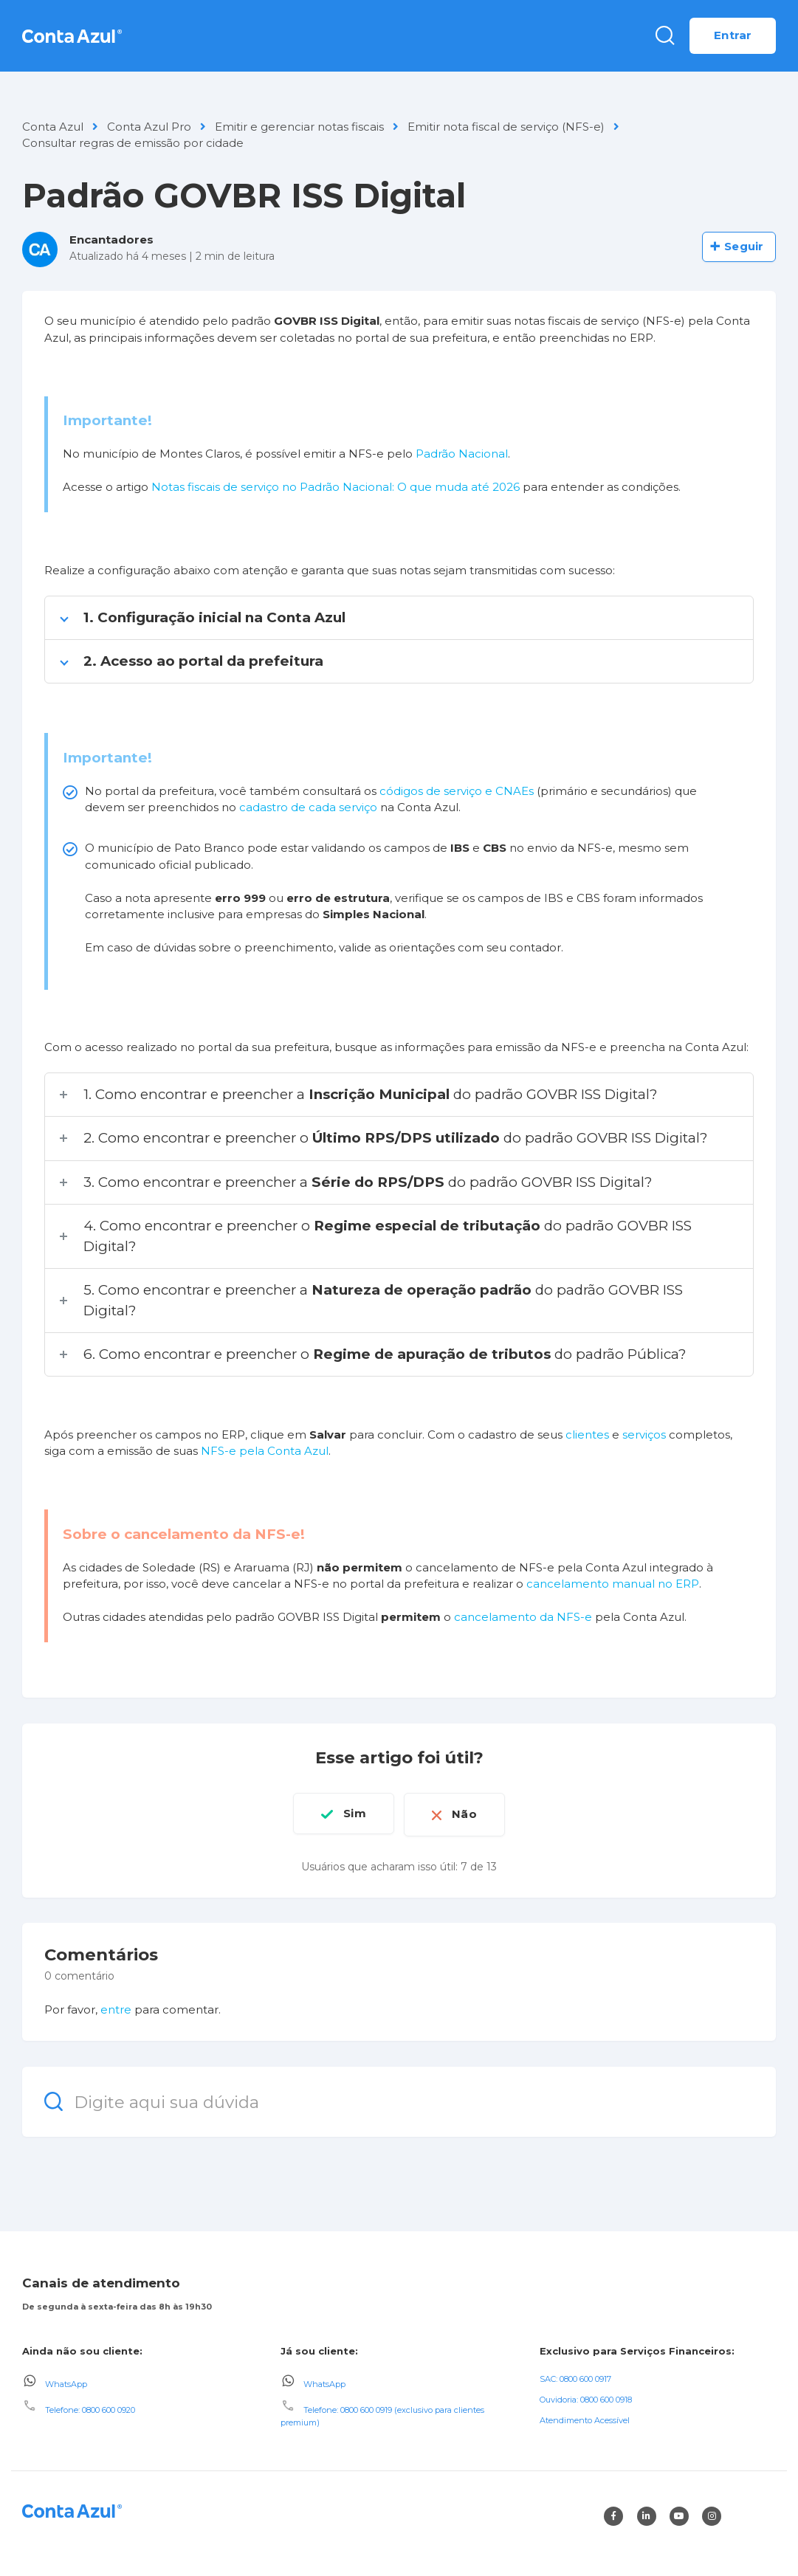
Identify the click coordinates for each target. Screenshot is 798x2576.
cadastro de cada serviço (308, 807)
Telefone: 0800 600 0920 (90, 2408)
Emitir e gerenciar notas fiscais (299, 127)
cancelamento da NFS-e (523, 1617)
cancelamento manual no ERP (612, 1584)
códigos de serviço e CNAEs (456, 791)
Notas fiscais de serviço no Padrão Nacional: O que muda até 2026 (335, 487)
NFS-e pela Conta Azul (265, 1451)
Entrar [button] (732, 35)
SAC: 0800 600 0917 (575, 2377)
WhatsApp (66, 2382)
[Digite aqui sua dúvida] (399, 2099)
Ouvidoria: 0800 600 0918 (586, 2397)
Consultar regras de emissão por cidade (133, 143)
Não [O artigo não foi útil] (467, 1813)
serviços (644, 1435)
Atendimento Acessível (585, 2418)
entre (115, 2007)
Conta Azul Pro (149, 127)
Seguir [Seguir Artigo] (743, 246)
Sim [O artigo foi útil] (351, 1813)
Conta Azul (52, 127)
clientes (587, 1435)
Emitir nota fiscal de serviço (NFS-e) (506, 127)
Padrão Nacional (460, 454)
